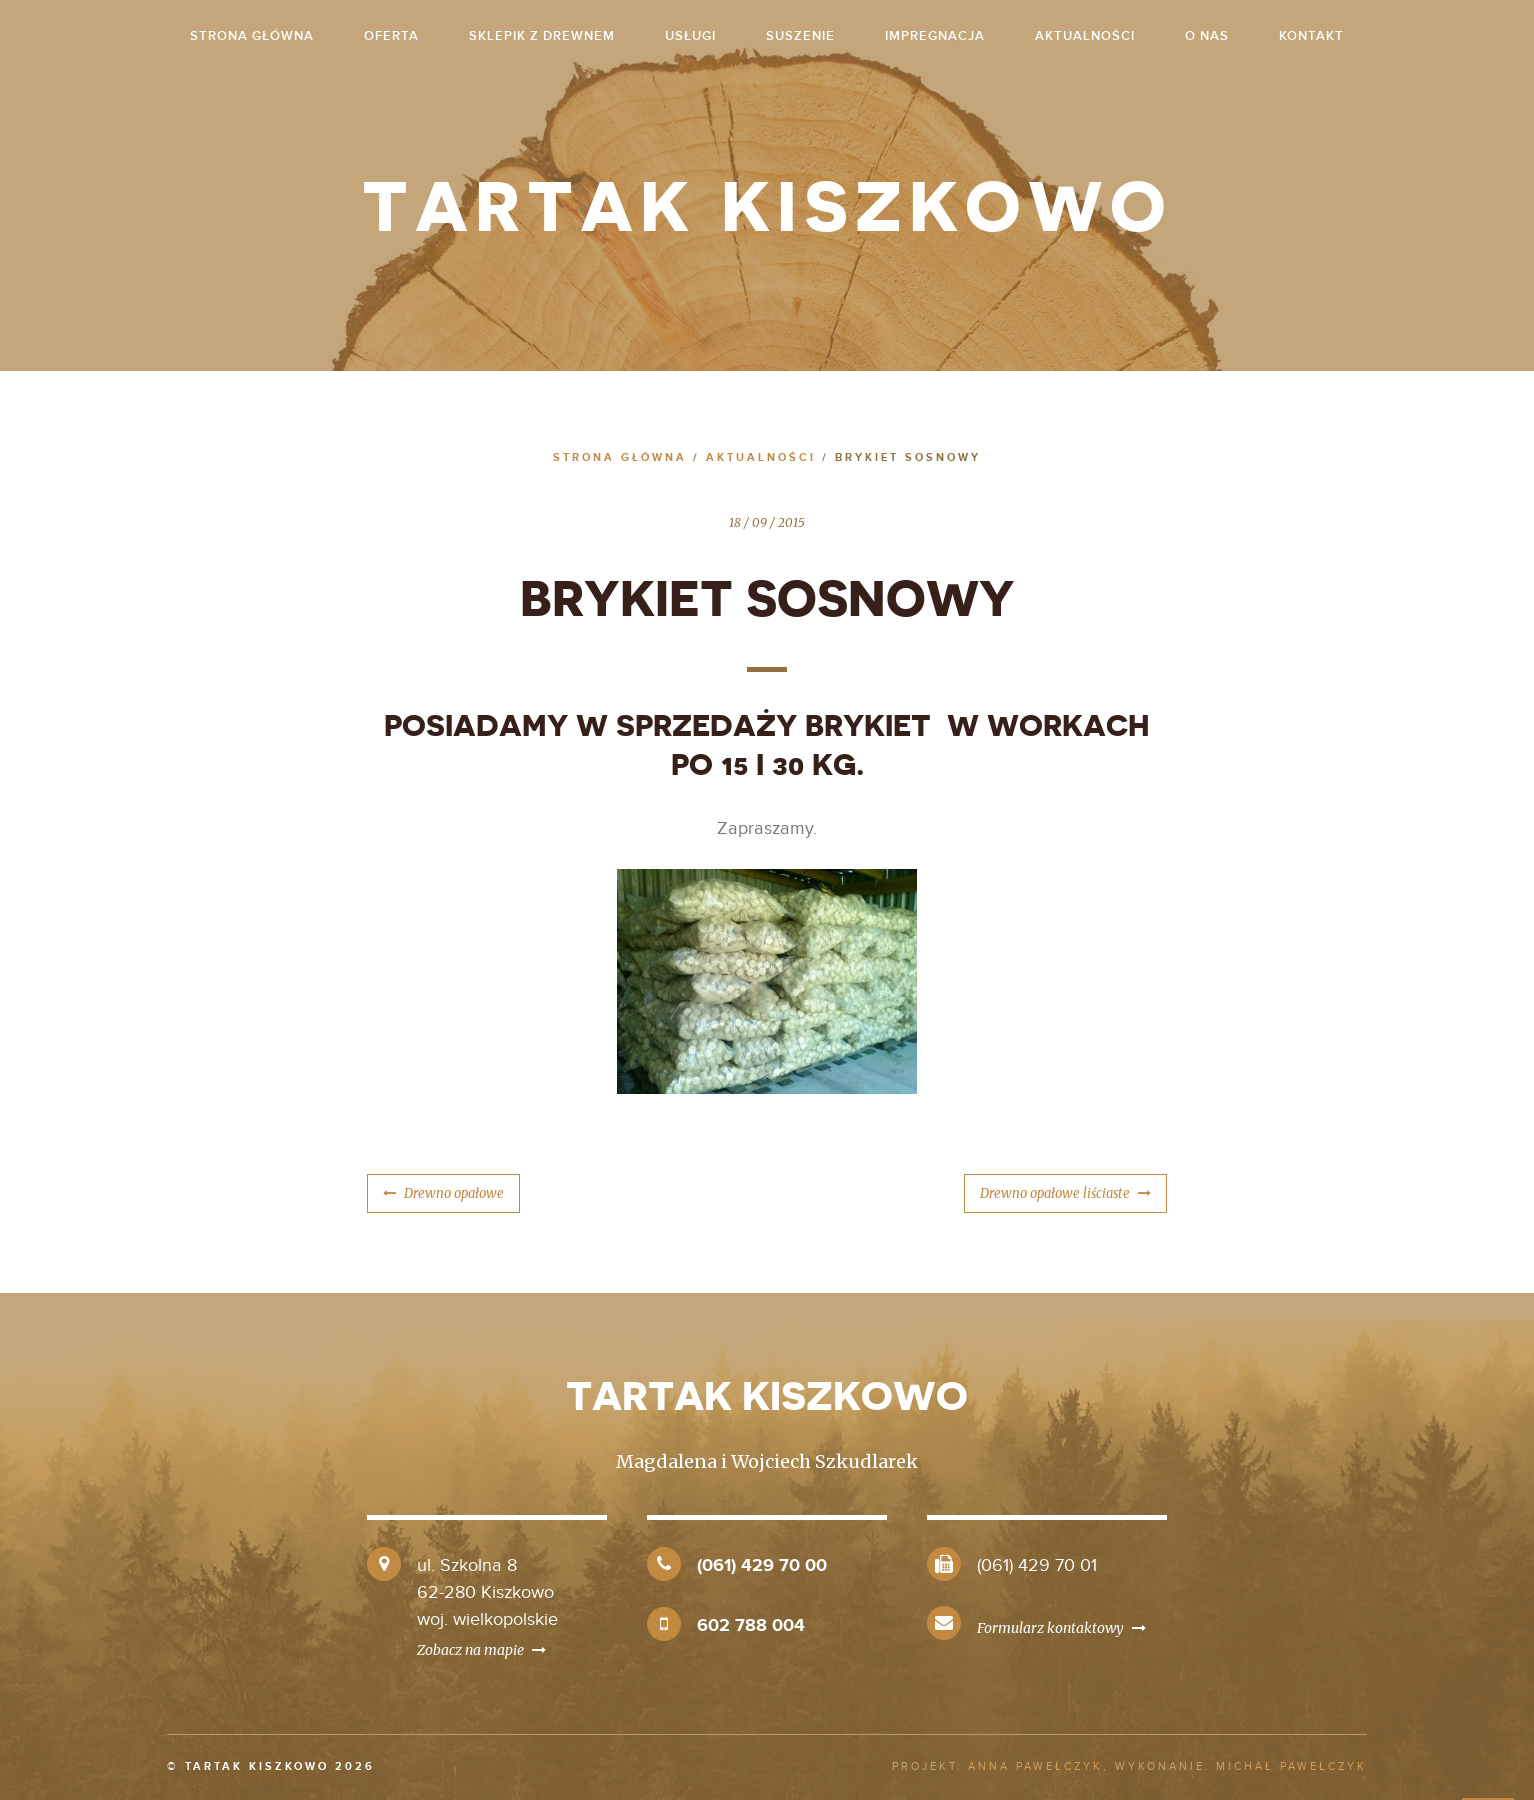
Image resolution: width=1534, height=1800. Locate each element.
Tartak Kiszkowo (767, 208)
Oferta (391, 36)
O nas (1207, 36)
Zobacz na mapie (481, 1650)
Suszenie (800, 36)
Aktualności (1085, 36)
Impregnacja (935, 36)
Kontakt (1311, 36)
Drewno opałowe (454, 1193)
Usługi (690, 36)
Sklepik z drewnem (542, 36)
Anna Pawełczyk (1035, 1766)
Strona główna (620, 457)
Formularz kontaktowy (1061, 1628)
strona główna (252, 36)
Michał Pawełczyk (1291, 1766)
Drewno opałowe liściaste (1055, 1193)
